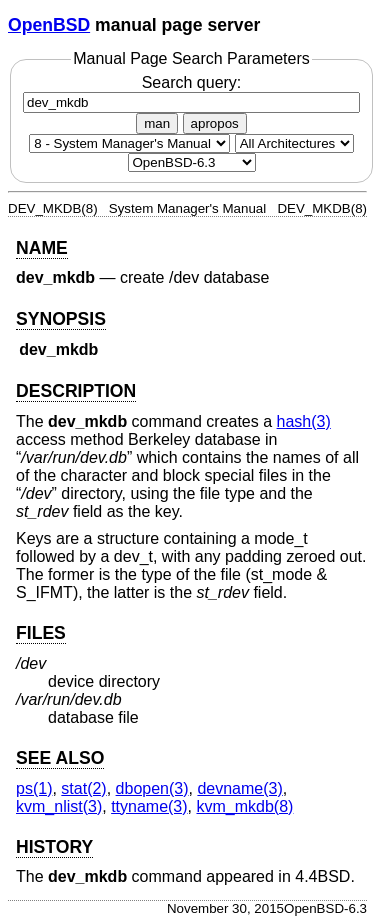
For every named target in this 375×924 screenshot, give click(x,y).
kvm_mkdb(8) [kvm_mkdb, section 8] (244, 806)
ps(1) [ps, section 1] (34, 788)
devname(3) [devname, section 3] (239, 788)
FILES (41, 633)
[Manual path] (192, 162)
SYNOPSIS (61, 319)
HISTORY (54, 847)
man (157, 123)
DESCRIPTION (76, 391)
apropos (215, 123)
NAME (42, 248)
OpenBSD (49, 25)
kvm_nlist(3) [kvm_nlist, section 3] (59, 806)
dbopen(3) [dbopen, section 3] (152, 788)
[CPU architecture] (294, 143)
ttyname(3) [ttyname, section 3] (149, 806)
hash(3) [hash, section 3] (304, 421)
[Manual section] (129, 143)
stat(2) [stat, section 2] (83, 788)
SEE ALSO (60, 758)
